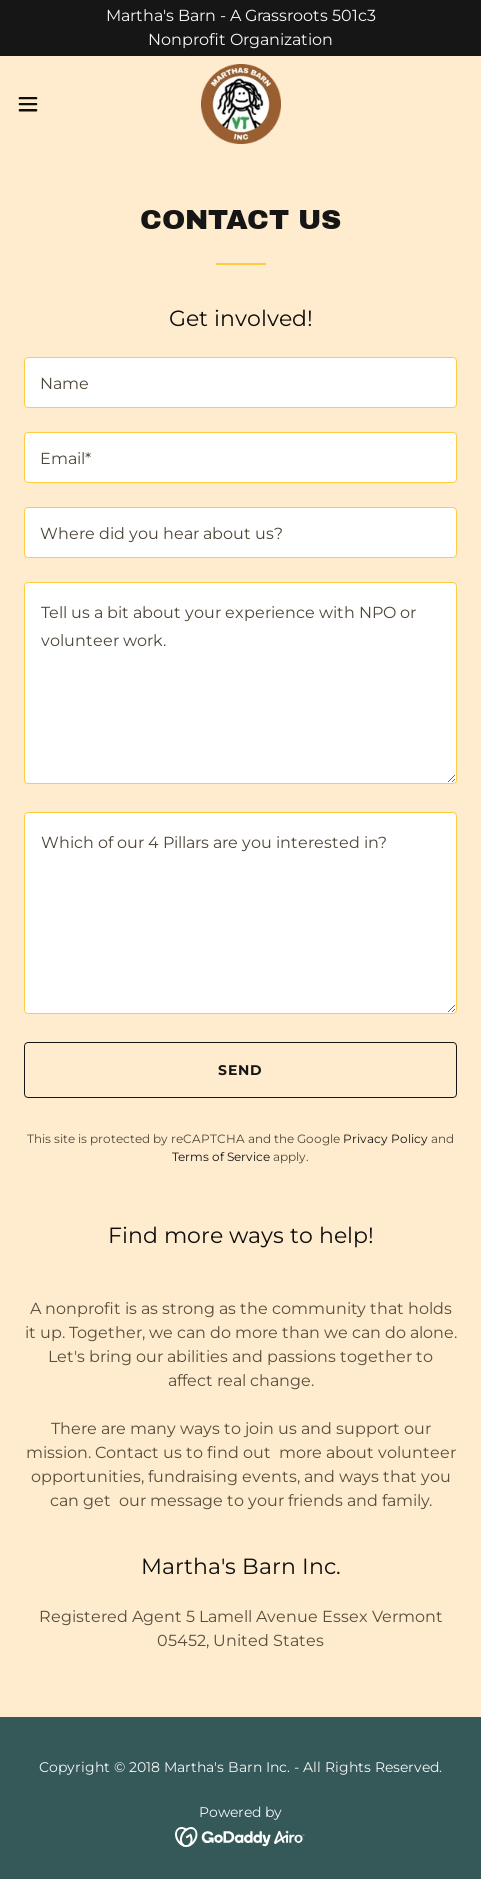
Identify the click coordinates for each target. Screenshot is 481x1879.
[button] (43, 104)
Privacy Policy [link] (385, 1138)
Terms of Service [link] (221, 1156)
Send (240, 1070)
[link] (240, 104)
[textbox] (240, 382)
